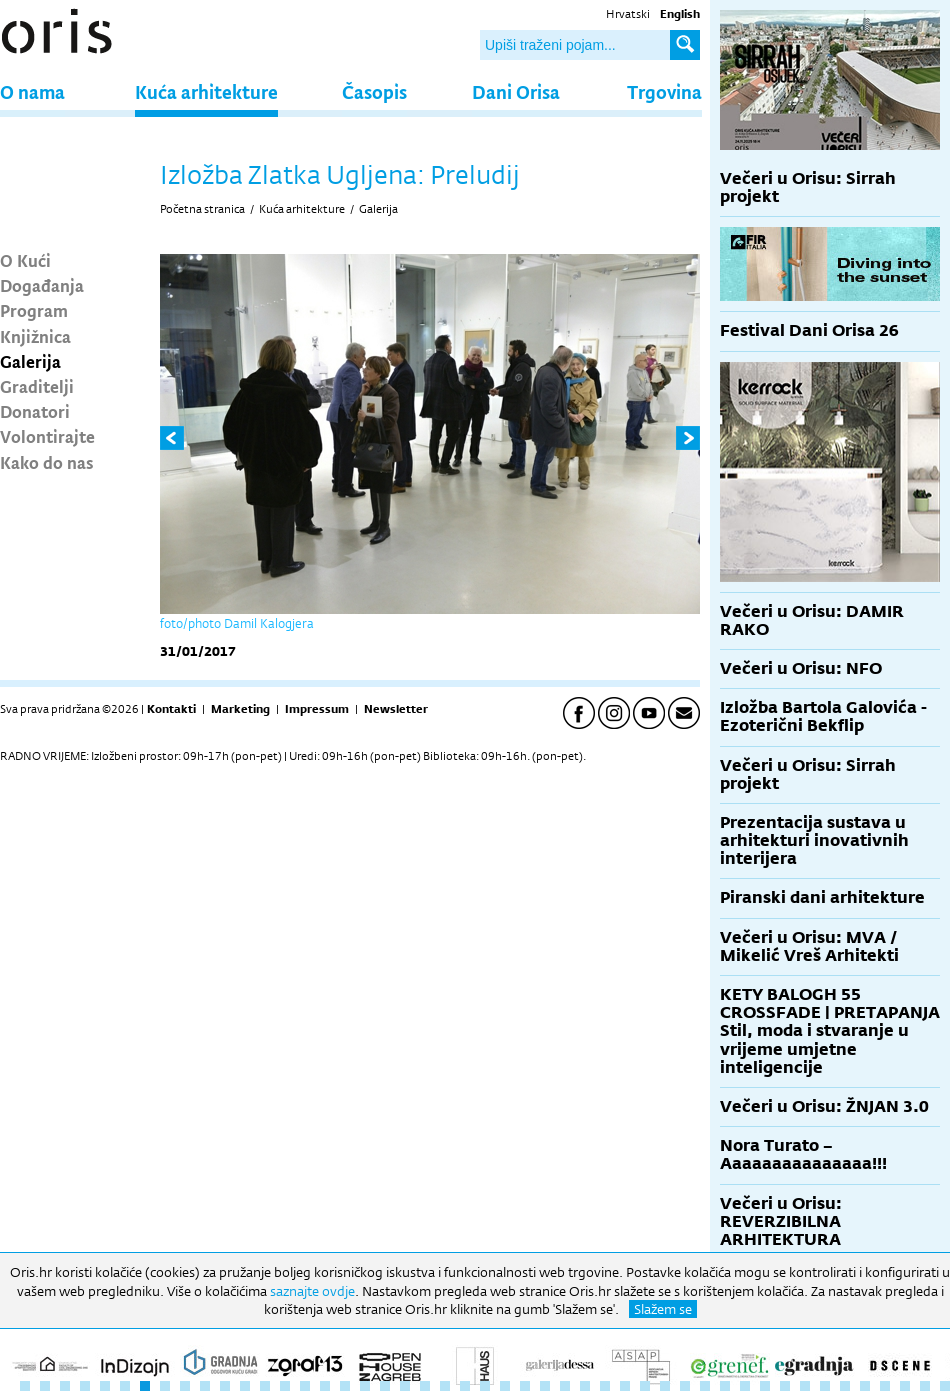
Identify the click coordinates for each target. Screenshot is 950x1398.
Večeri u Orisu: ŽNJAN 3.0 (824, 1106)
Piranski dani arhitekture (822, 897)
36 (725, 1386)
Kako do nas (47, 462)
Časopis (374, 91)
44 (885, 1386)
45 (905, 1386)
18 (365, 1386)
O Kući (25, 260)
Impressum (317, 709)
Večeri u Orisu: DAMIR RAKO (812, 620)
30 (605, 1386)
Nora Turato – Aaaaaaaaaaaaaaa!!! (803, 1154)
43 (865, 1386)
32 (645, 1386)
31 (625, 1386)
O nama (32, 91)
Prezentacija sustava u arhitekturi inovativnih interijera (814, 840)
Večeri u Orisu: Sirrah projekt (808, 187)
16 (325, 1386)
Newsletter (396, 709)
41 (825, 1386)
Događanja (42, 285)
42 (845, 1386)
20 (405, 1386)
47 (945, 1386)
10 (205, 1386)
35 (705, 1386)
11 (225, 1386)
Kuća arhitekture (206, 91)
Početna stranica (202, 209)
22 (445, 1386)
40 (805, 1386)
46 (925, 1386)
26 (525, 1386)
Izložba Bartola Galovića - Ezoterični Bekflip (823, 716)
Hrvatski (628, 14)
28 (565, 1386)
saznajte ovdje (312, 1291)
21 (425, 1386)
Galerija (30, 361)
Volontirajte (47, 436)
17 (345, 1386)
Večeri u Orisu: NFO (801, 668)
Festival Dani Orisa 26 (809, 330)
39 (785, 1386)
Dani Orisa (516, 91)
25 (505, 1386)
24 (485, 1386)
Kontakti (171, 709)
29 (585, 1386)
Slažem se (663, 1309)
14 (285, 1386)
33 (665, 1386)
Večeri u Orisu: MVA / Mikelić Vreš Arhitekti (809, 946)
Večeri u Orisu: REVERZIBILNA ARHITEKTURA (781, 1221)
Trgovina (664, 91)
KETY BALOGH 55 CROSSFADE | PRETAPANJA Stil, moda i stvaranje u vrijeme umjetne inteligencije (830, 1031)
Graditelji (37, 386)
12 (245, 1386)
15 (305, 1386)
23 (465, 1386)
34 (685, 1386)
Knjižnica (35, 336)
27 (545, 1386)
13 (265, 1386)
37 (745, 1386)
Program (34, 310)
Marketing (240, 709)
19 (385, 1386)
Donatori (35, 411)
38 (765, 1386)
